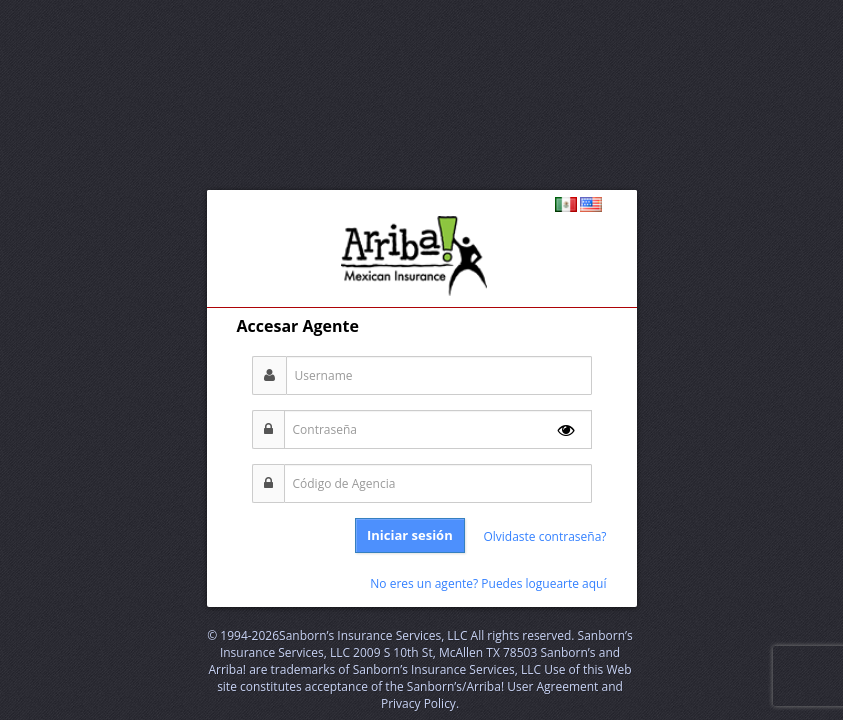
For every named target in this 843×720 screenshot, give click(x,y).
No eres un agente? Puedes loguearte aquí (488, 583)
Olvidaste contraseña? (544, 536)
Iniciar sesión (410, 535)
